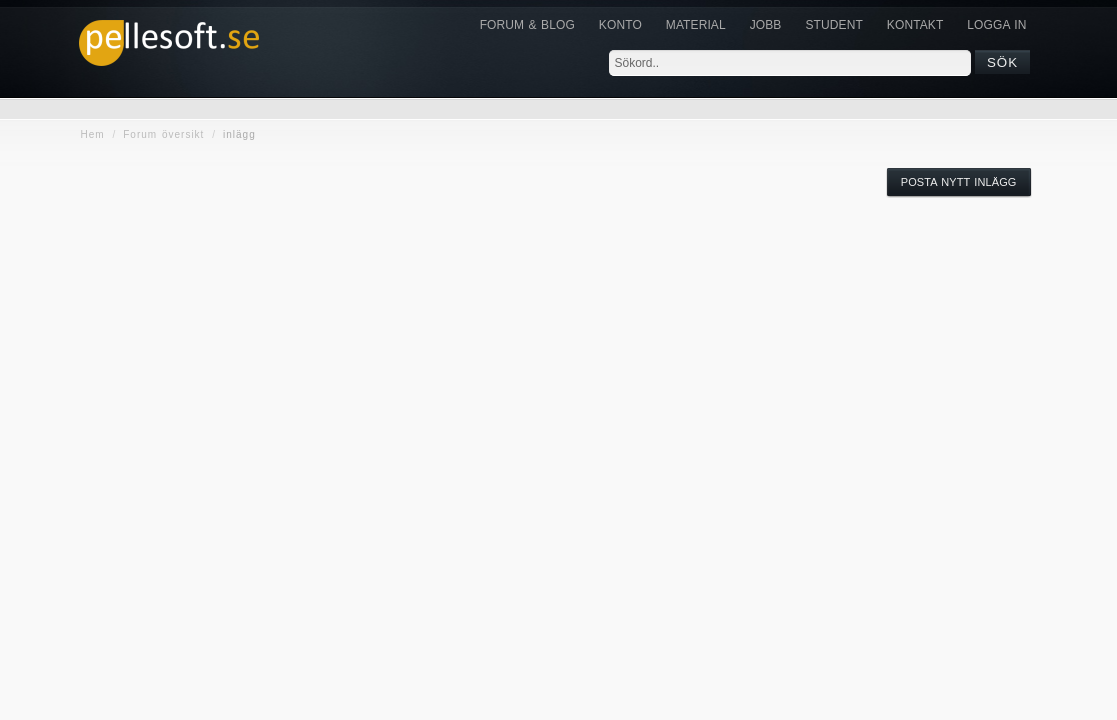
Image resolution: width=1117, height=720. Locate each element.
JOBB (766, 25)
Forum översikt (163, 134)
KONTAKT (915, 25)
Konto (620, 25)
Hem (93, 134)
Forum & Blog (527, 25)
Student (833, 25)
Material (696, 25)
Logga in (996, 25)
